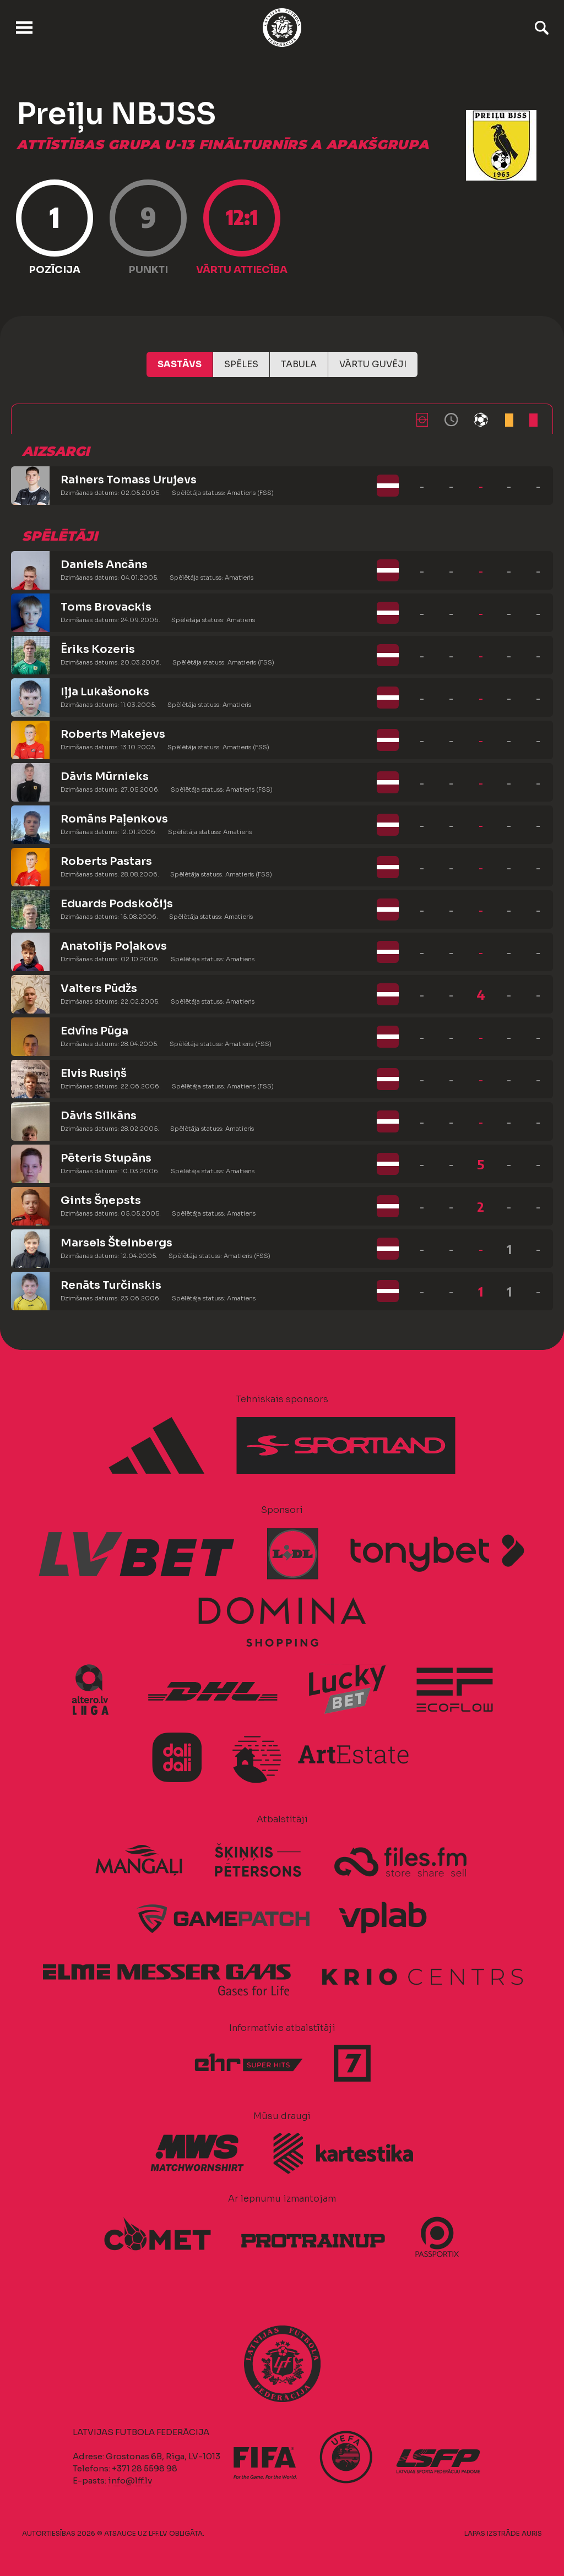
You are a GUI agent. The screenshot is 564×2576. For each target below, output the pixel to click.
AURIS (532, 2533)
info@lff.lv (130, 2480)
